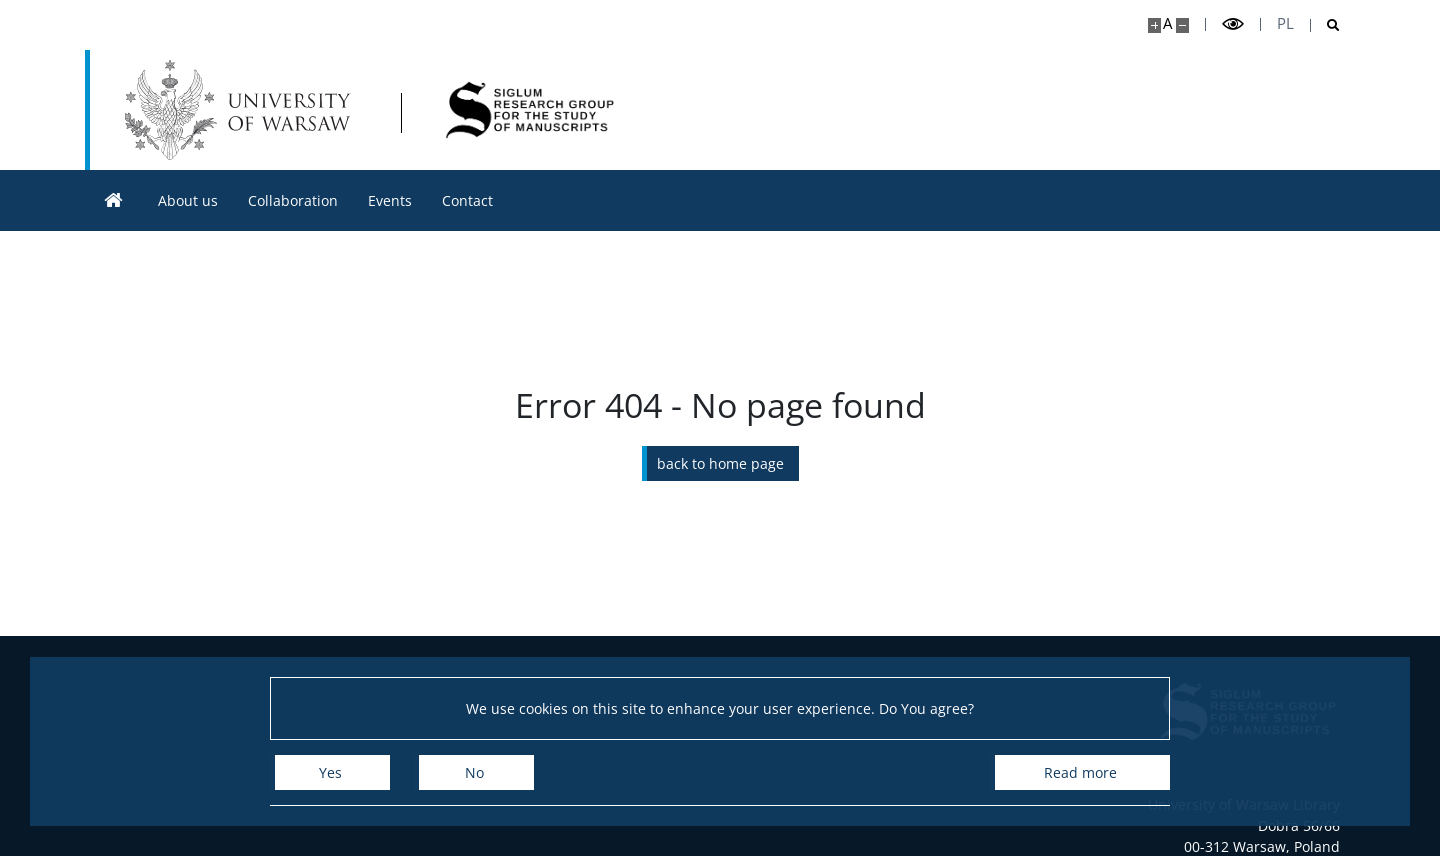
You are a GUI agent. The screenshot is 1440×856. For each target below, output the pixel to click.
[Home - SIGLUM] (530, 110)
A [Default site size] (1167, 23)
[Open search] (1325, 25)
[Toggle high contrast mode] (1233, 24)
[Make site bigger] (1154, 25)
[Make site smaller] (1182, 25)
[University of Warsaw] (242, 110)
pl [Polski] (1285, 23)
